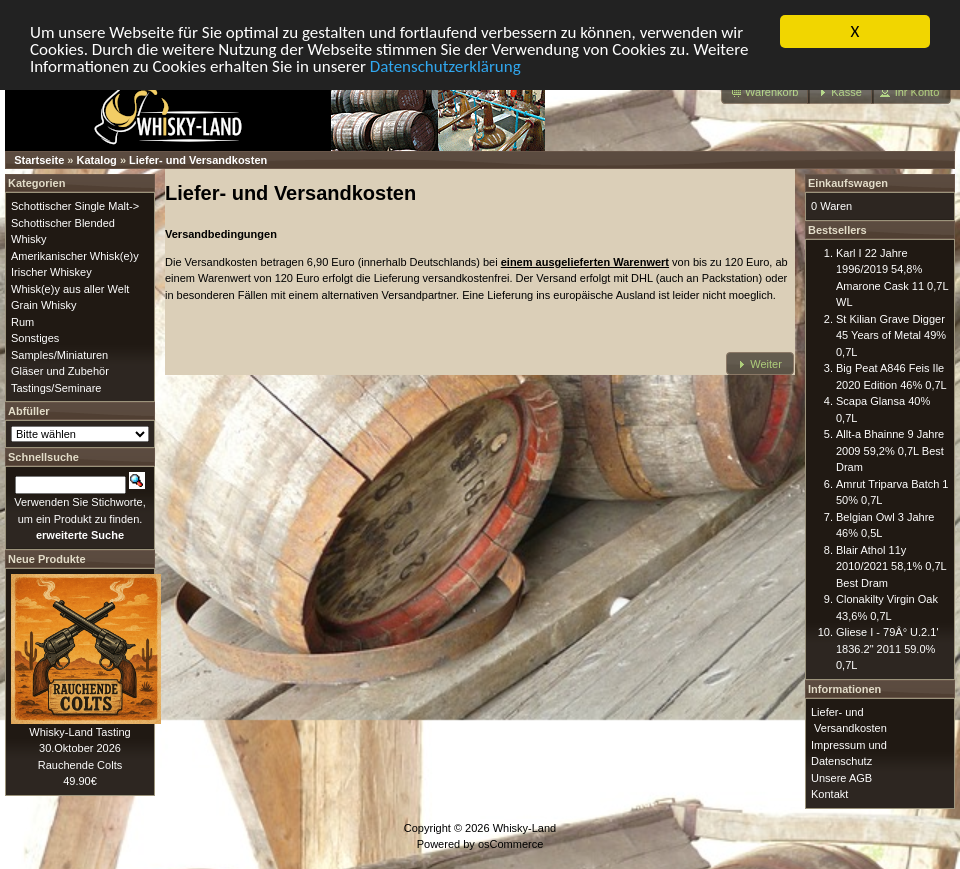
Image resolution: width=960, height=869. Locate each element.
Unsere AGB (841, 777)
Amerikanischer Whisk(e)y (75, 255)
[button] (765, 92)
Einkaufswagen (848, 183)
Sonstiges (35, 338)
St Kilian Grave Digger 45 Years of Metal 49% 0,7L (891, 334)
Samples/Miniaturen (59, 354)
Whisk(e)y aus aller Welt (70, 288)
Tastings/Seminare (56, 387)
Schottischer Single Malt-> (75, 206)
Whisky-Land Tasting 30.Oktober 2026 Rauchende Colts (79, 747)
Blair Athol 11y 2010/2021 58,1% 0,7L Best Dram (891, 565)
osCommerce (510, 844)
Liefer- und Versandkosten (198, 160)
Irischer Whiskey (51, 272)
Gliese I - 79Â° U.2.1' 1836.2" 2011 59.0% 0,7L (887, 648)
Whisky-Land (525, 827)
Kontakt (829, 794)
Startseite (39, 160)
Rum (22, 321)
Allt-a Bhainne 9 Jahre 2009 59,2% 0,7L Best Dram (890, 450)
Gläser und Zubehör (60, 371)
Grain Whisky (43, 305)
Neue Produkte (47, 558)
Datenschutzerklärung (445, 65)
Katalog (97, 160)
